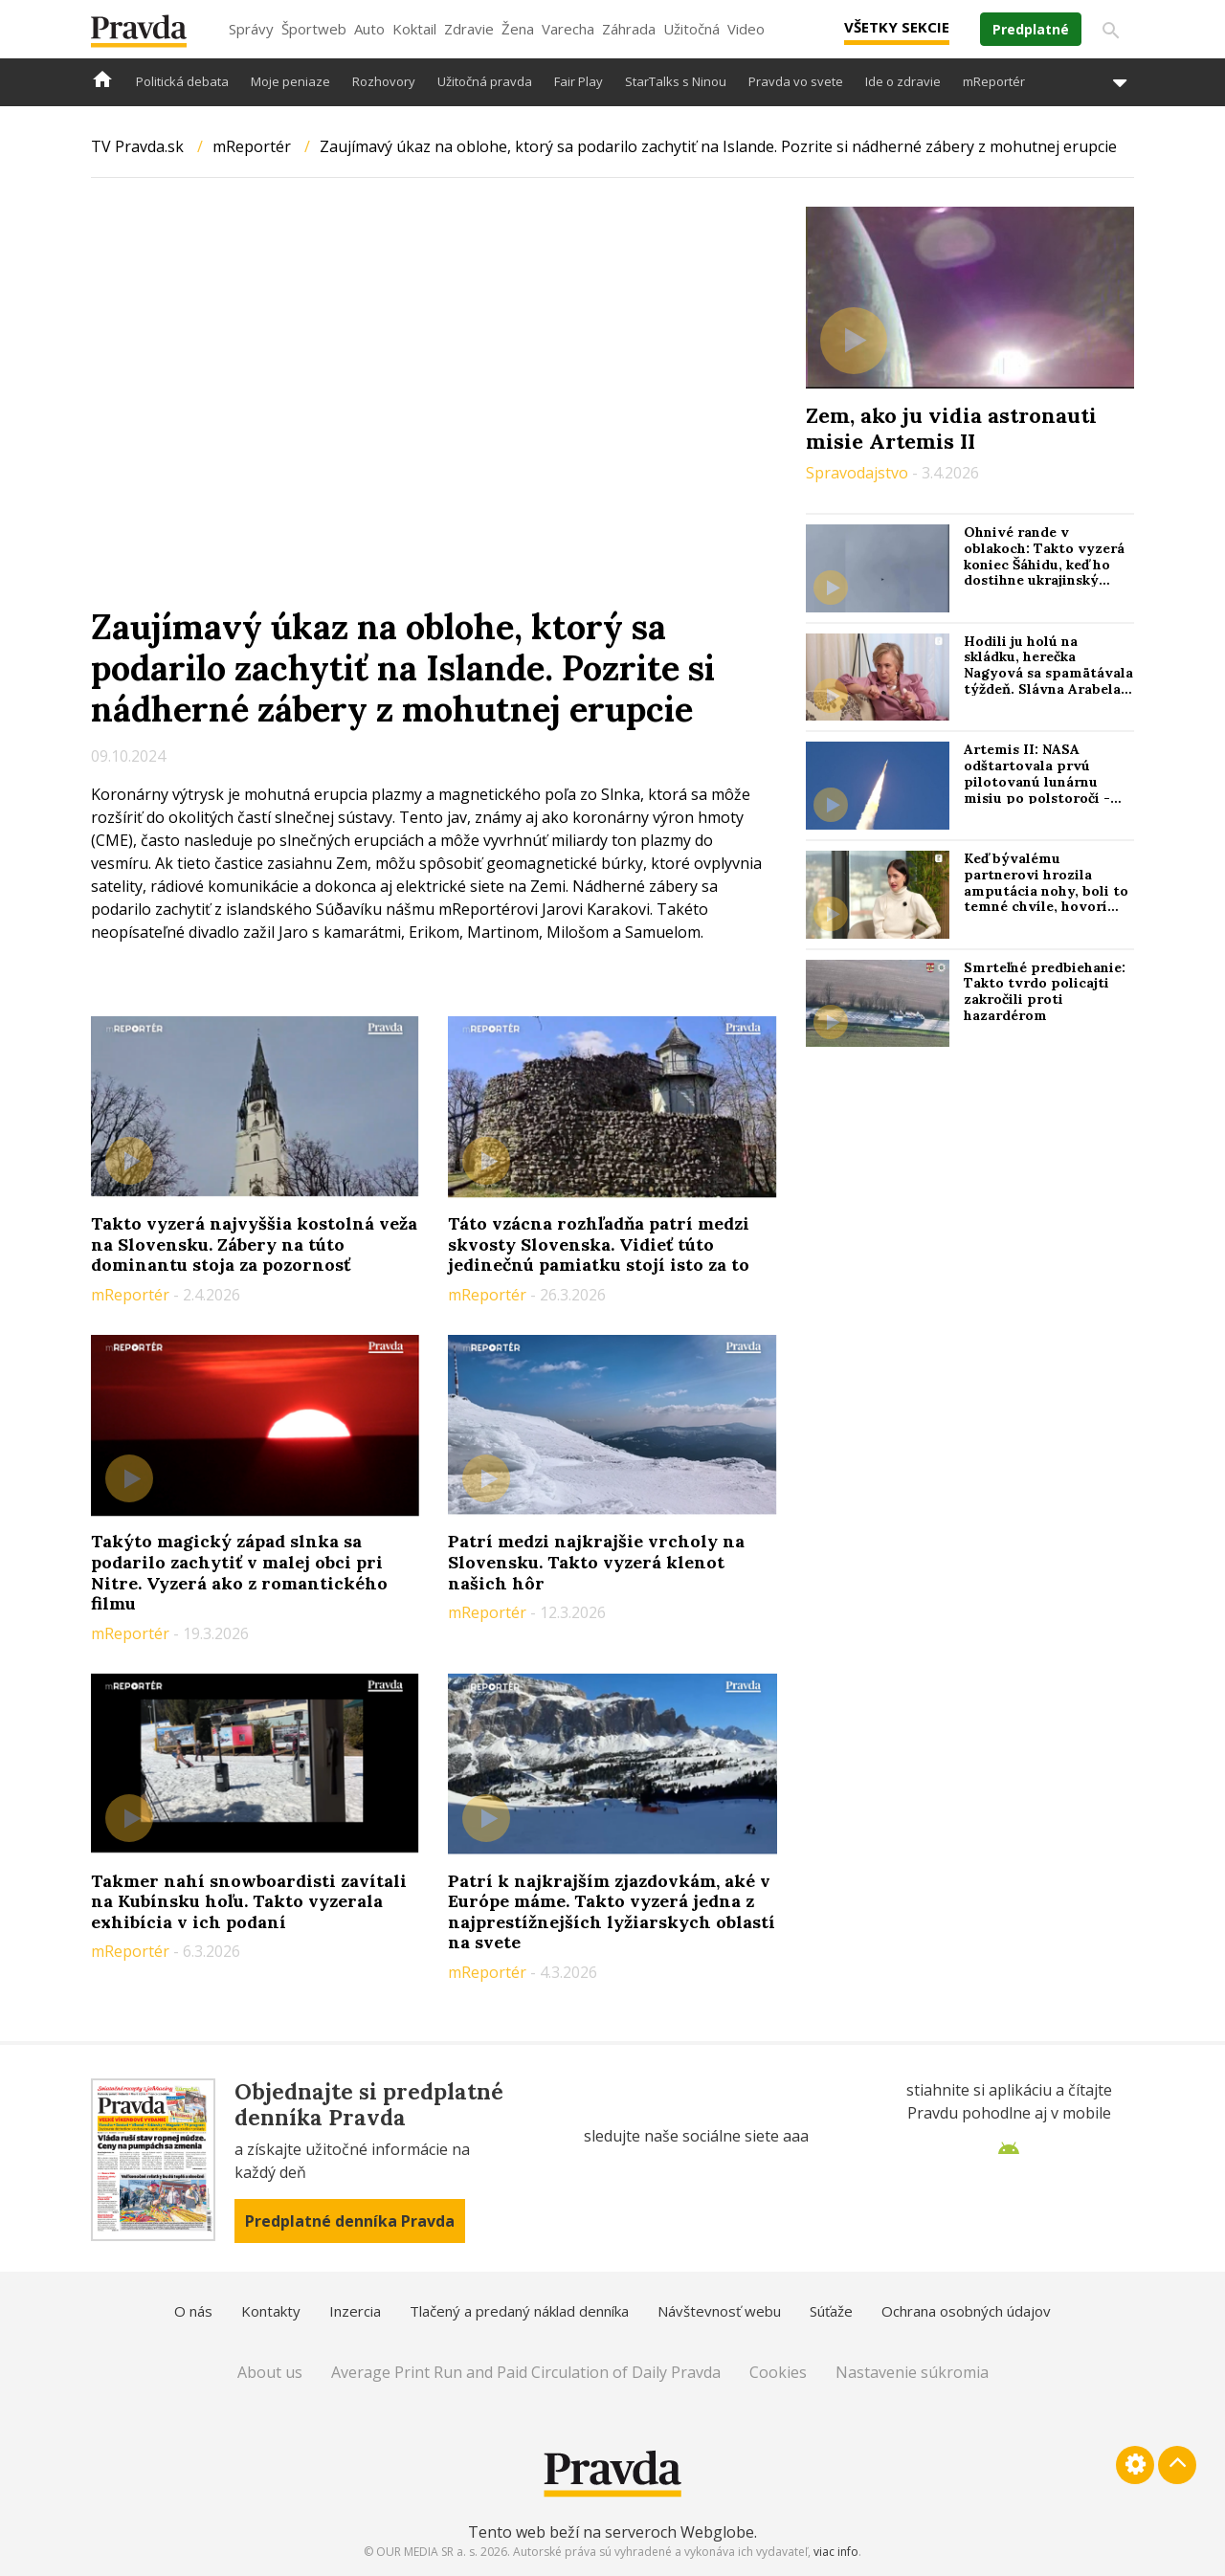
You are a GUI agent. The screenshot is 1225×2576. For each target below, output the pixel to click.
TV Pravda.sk (137, 146)
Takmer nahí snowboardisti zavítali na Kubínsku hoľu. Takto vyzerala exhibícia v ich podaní (249, 1901)
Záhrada (629, 28)
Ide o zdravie (903, 81)
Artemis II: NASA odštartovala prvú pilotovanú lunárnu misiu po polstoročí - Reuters (1037, 781)
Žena (517, 28)
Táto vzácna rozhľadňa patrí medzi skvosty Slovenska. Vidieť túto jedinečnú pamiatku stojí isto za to (598, 1244)
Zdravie (469, 28)
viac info (835, 2551)
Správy (251, 28)
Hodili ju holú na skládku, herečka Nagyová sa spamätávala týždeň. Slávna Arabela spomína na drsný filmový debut (1048, 681)
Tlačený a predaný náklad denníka (519, 2311)
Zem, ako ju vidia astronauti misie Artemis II (951, 428)
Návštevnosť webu (719, 2311)
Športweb (313, 28)
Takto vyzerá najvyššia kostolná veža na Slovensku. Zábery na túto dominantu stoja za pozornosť (254, 1244)
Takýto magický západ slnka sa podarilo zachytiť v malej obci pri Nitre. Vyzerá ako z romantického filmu (239, 1572)
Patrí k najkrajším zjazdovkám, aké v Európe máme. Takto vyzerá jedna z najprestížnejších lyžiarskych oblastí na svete (611, 1912)
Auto (369, 28)
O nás (193, 2311)
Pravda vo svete (795, 81)
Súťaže (831, 2311)
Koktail (414, 28)
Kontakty (271, 2311)
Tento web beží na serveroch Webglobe (611, 2532)
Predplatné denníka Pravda (350, 2221)
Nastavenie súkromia (912, 2372)
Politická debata (182, 81)
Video (746, 28)
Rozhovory (383, 81)
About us (269, 2372)
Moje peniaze (290, 81)
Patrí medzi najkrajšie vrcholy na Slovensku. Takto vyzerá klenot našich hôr (596, 1561)
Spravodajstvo (859, 472)
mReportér (994, 81)
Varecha (568, 28)
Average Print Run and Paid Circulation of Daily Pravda (526, 2372)
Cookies (778, 2372)
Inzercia (355, 2311)
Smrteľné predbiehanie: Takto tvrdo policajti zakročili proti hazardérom (1044, 991)
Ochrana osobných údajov (966, 2311)
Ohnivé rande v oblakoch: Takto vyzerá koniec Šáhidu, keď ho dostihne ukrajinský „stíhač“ (1044, 564)
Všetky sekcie (896, 26)
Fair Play (578, 81)
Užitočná (691, 28)
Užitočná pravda (484, 81)
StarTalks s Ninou (675, 81)
